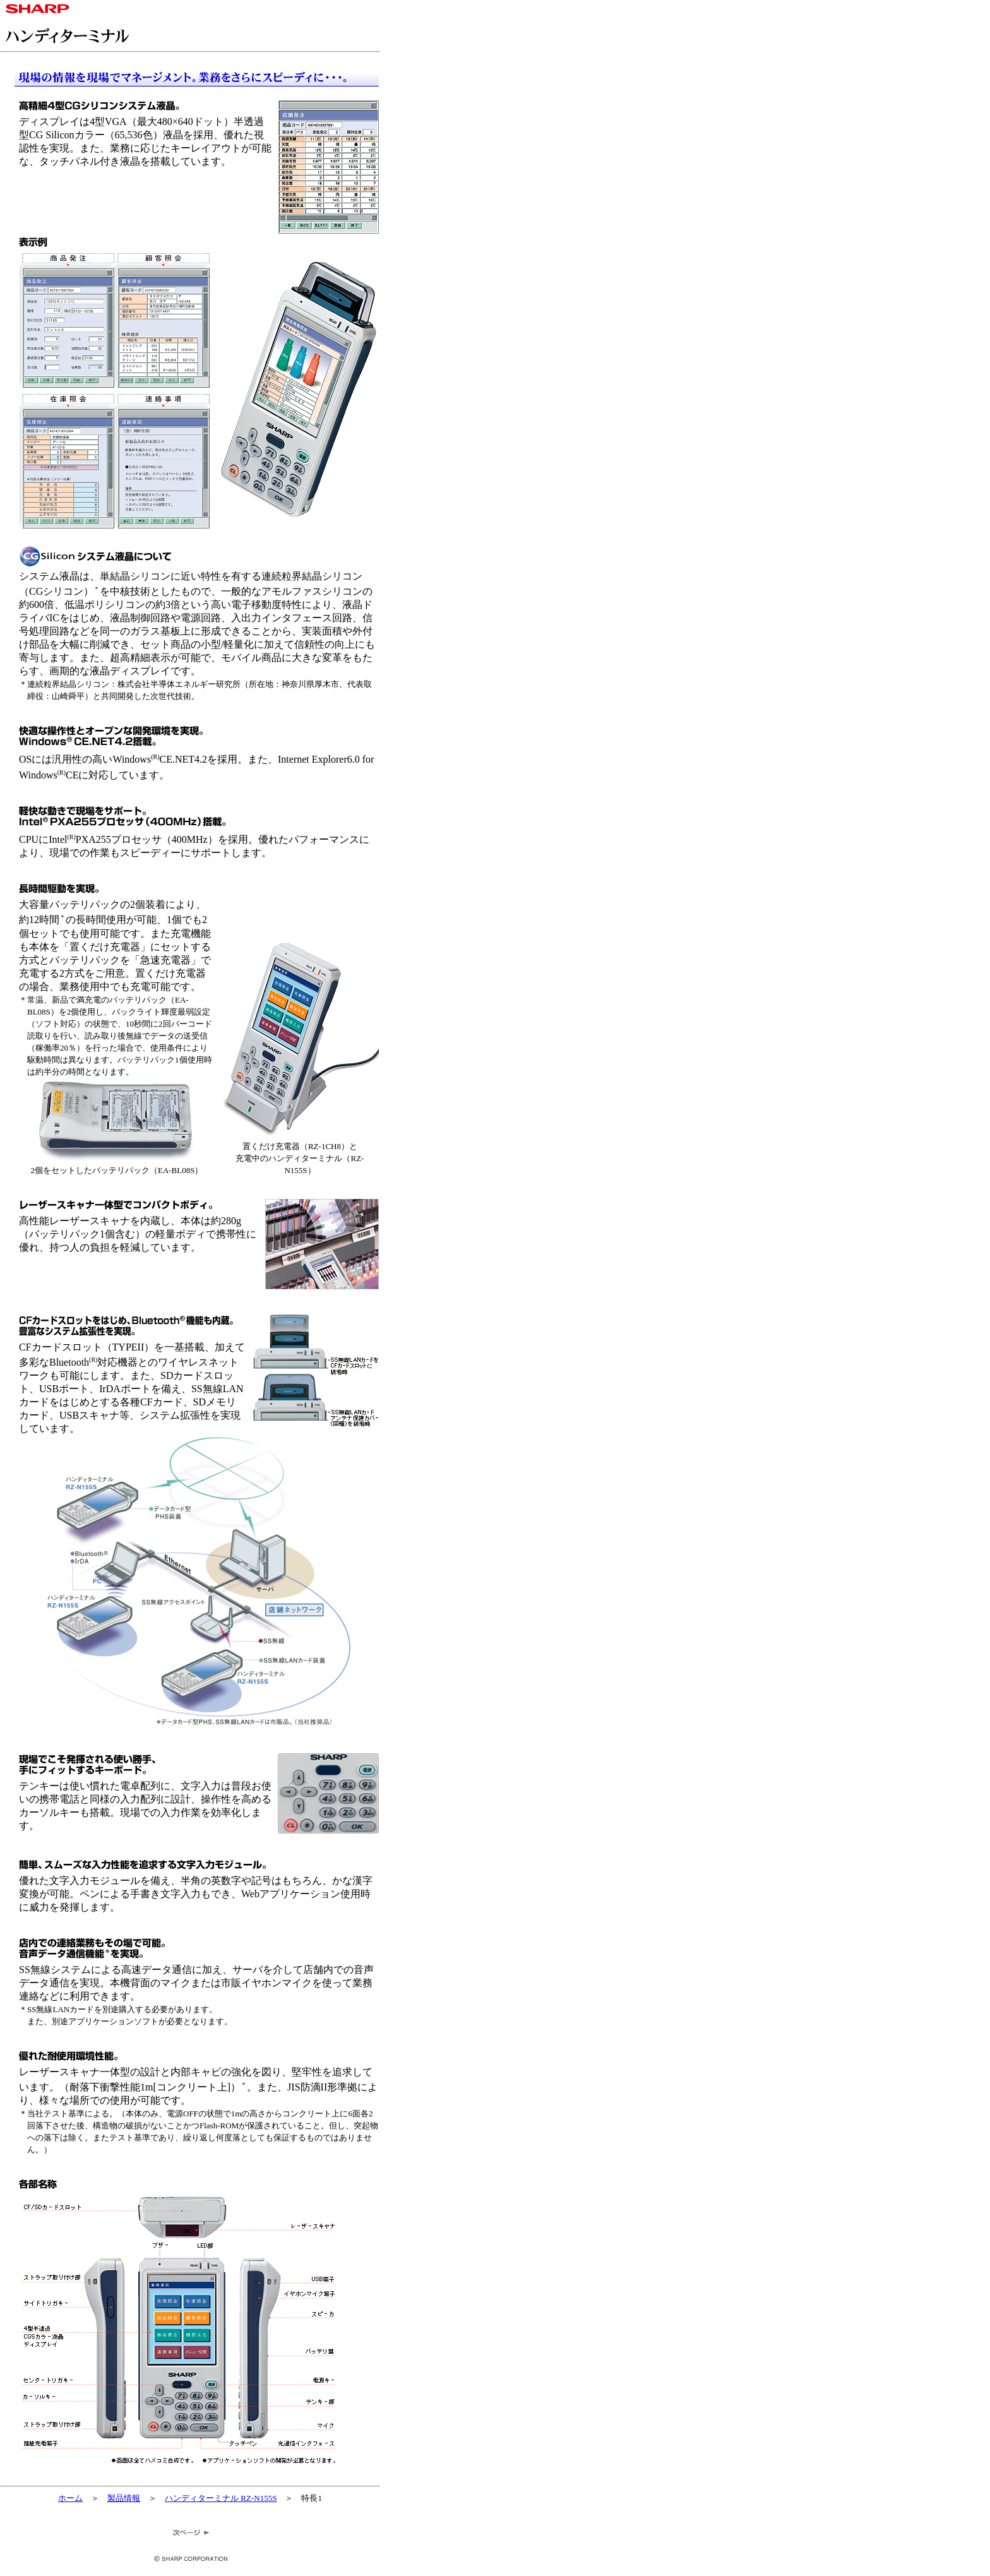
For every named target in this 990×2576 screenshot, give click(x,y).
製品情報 (123, 2498)
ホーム (70, 2498)
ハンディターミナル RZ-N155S (221, 2498)
